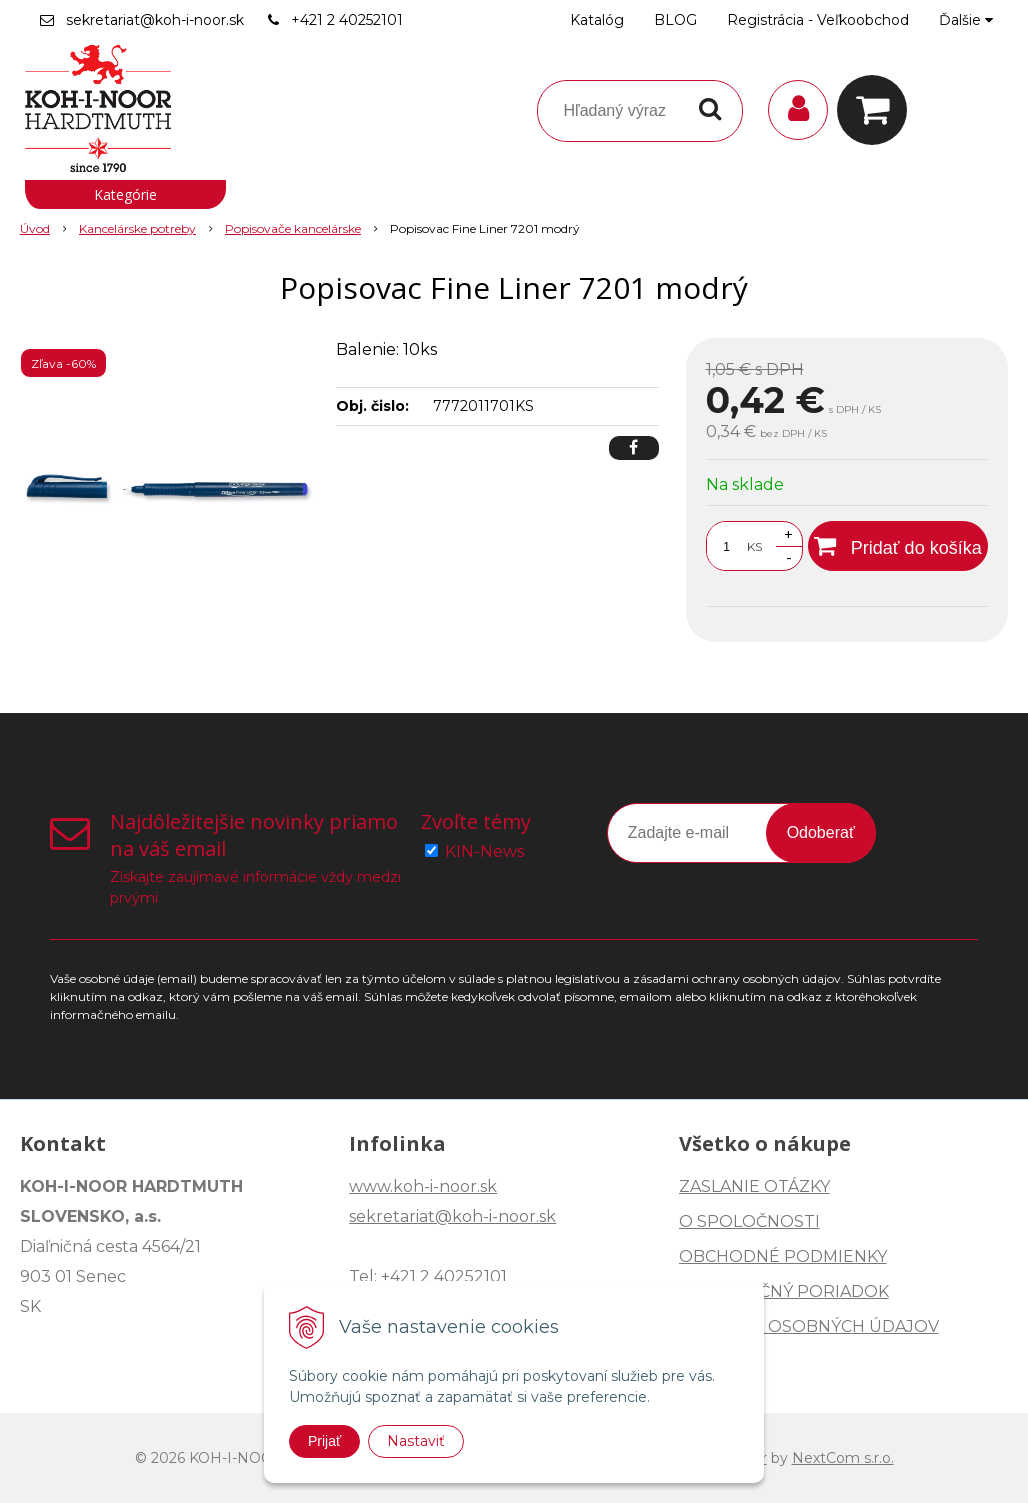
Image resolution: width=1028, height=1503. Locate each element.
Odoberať (821, 832)
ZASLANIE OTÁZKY (754, 1186)
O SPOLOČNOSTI (749, 1221)
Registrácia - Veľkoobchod (818, 20)
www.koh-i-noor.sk (423, 1186)
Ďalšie (966, 20)
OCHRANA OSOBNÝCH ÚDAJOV (809, 1326)
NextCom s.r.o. (843, 1458)
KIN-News (484, 851)
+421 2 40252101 (347, 20)
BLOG (675, 20)
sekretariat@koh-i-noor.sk (155, 20)
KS (754, 546)
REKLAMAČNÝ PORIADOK (784, 1291)
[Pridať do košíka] (898, 546)
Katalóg (597, 20)
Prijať (324, 1441)
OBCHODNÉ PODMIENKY (783, 1256)
